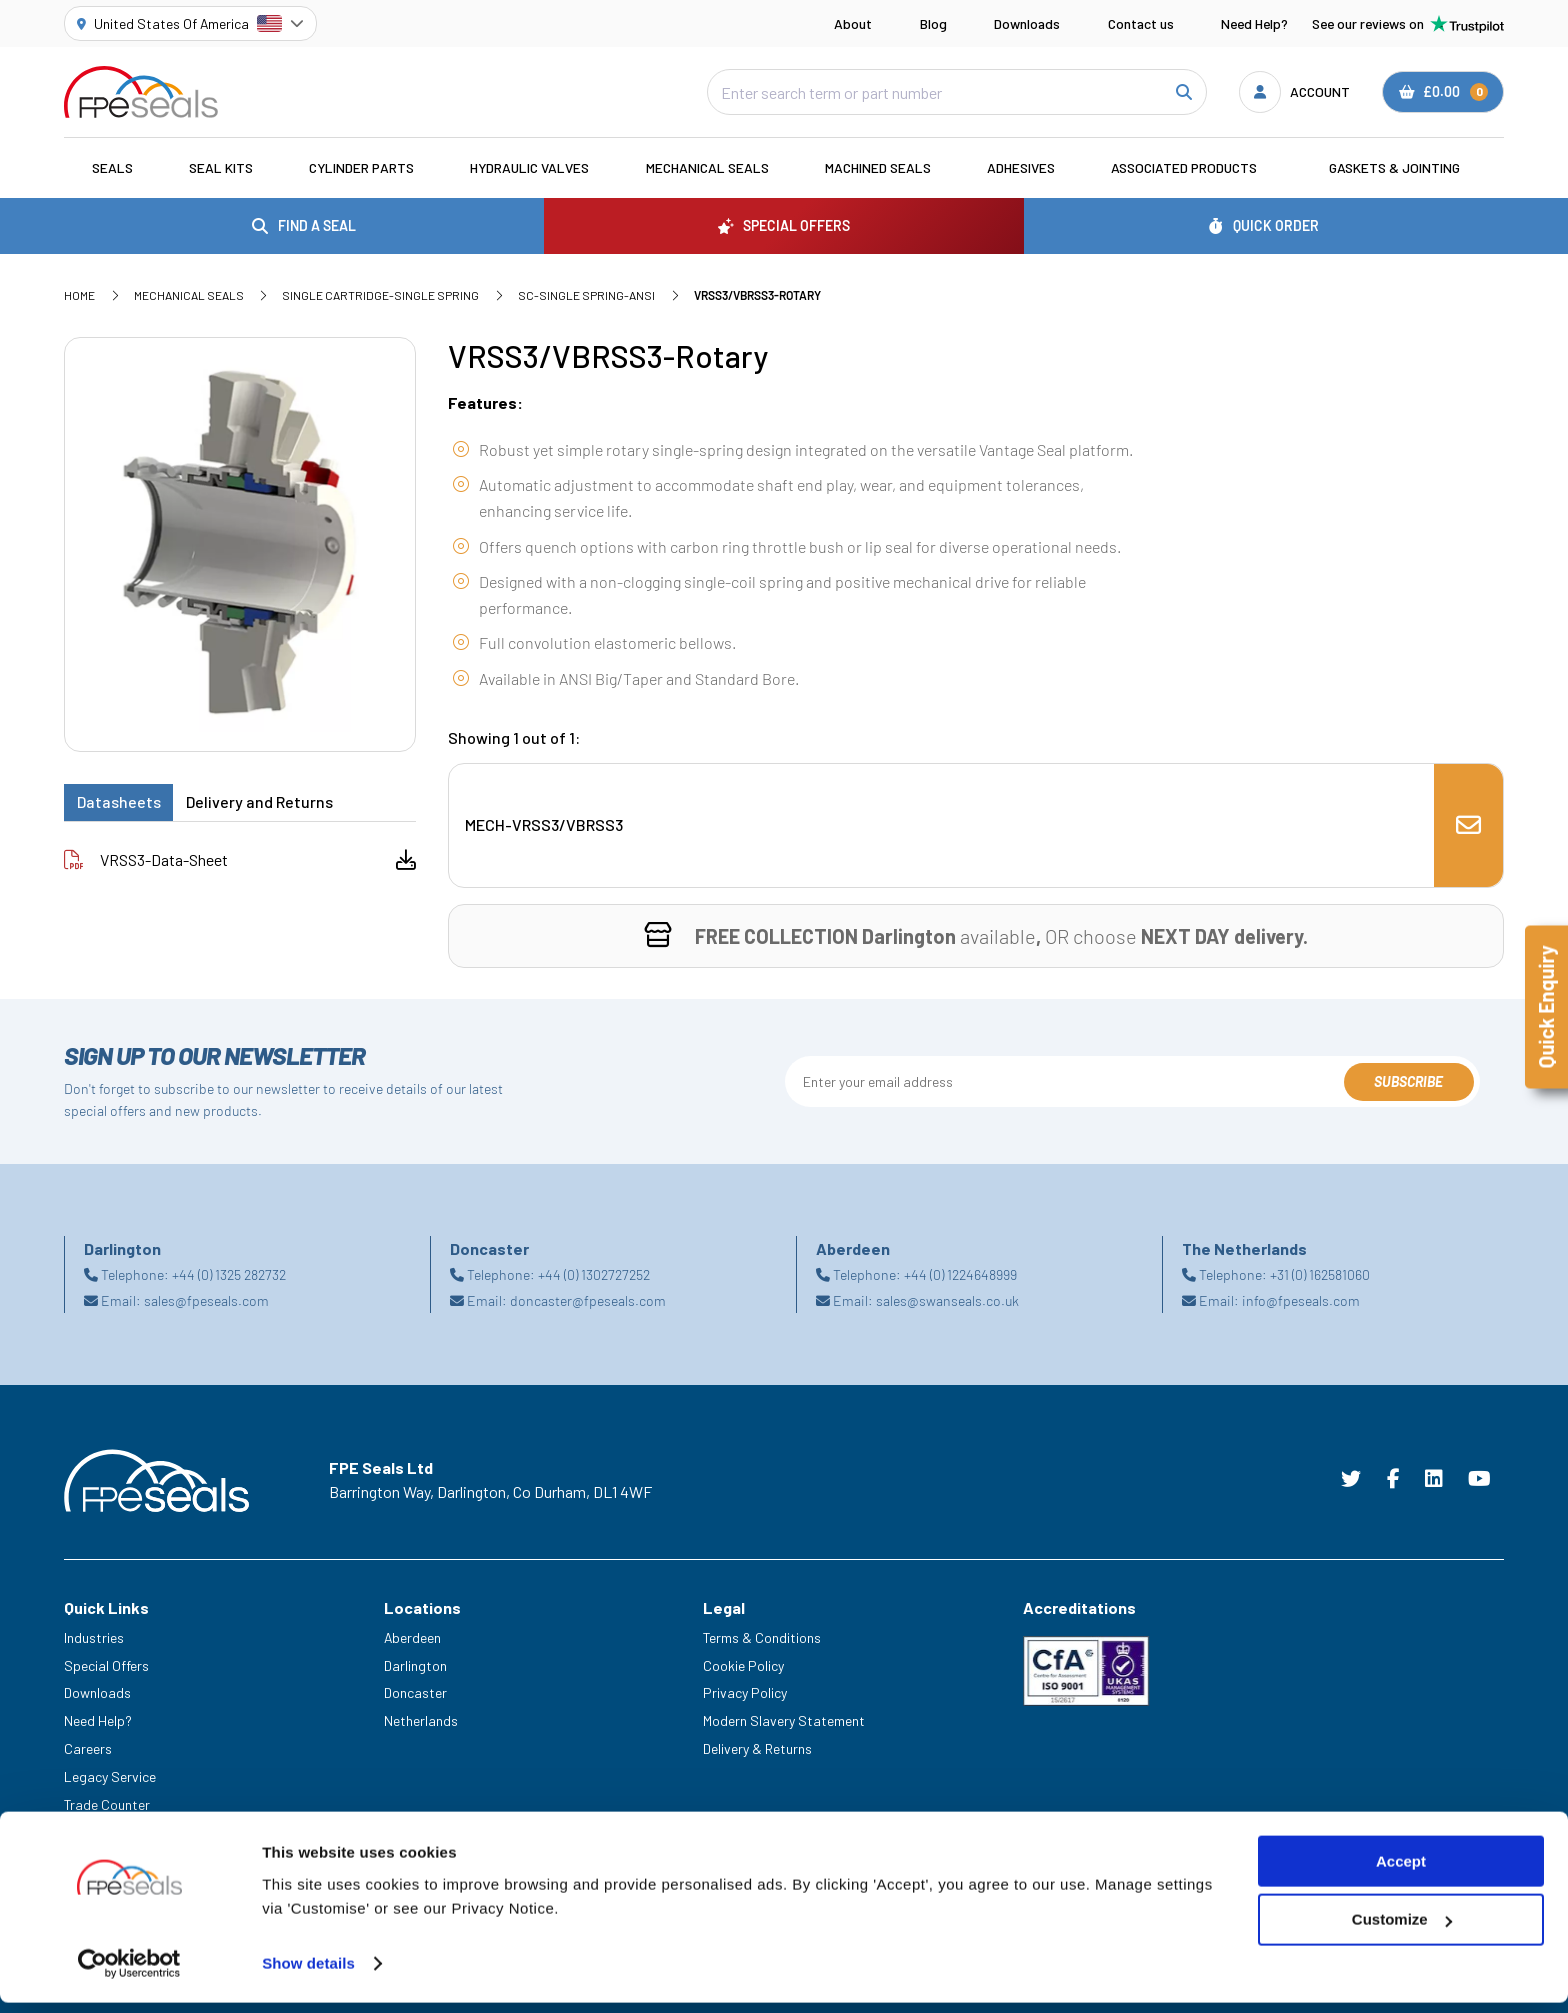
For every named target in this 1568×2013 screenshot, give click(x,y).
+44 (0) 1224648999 (960, 1274)
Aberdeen (412, 1637)
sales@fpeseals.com (206, 1300)
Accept (1401, 1871)
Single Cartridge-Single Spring (380, 295)
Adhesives (1021, 167)
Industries (94, 1637)
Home (79, 295)
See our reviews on (1408, 24)
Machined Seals (878, 167)
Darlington (415, 1665)
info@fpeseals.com (1301, 1300)
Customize (1402, 1930)
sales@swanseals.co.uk (947, 1300)
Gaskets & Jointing (1394, 167)
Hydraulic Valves (529, 167)
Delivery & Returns (757, 1748)
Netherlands (421, 1720)
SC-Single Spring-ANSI (586, 295)
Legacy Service (110, 1776)
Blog (933, 23)
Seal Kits (221, 167)
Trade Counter (107, 1804)
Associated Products (1184, 167)
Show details (308, 1973)
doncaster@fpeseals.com (588, 1300)
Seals (112, 167)
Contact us (1141, 23)
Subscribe (1408, 1081)
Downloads (1027, 23)
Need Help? (1254, 23)
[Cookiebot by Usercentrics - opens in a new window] (129, 1974)
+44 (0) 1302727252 (594, 1274)
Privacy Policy (745, 1692)
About (853, 23)
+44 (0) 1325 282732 (229, 1274)
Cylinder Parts (361, 167)
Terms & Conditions (762, 1637)
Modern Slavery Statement (784, 1720)
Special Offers (106, 1665)
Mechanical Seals (707, 167)
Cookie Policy (743, 1665)
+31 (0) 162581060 (1320, 1274)
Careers (88, 1748)
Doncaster (415, 1692)
